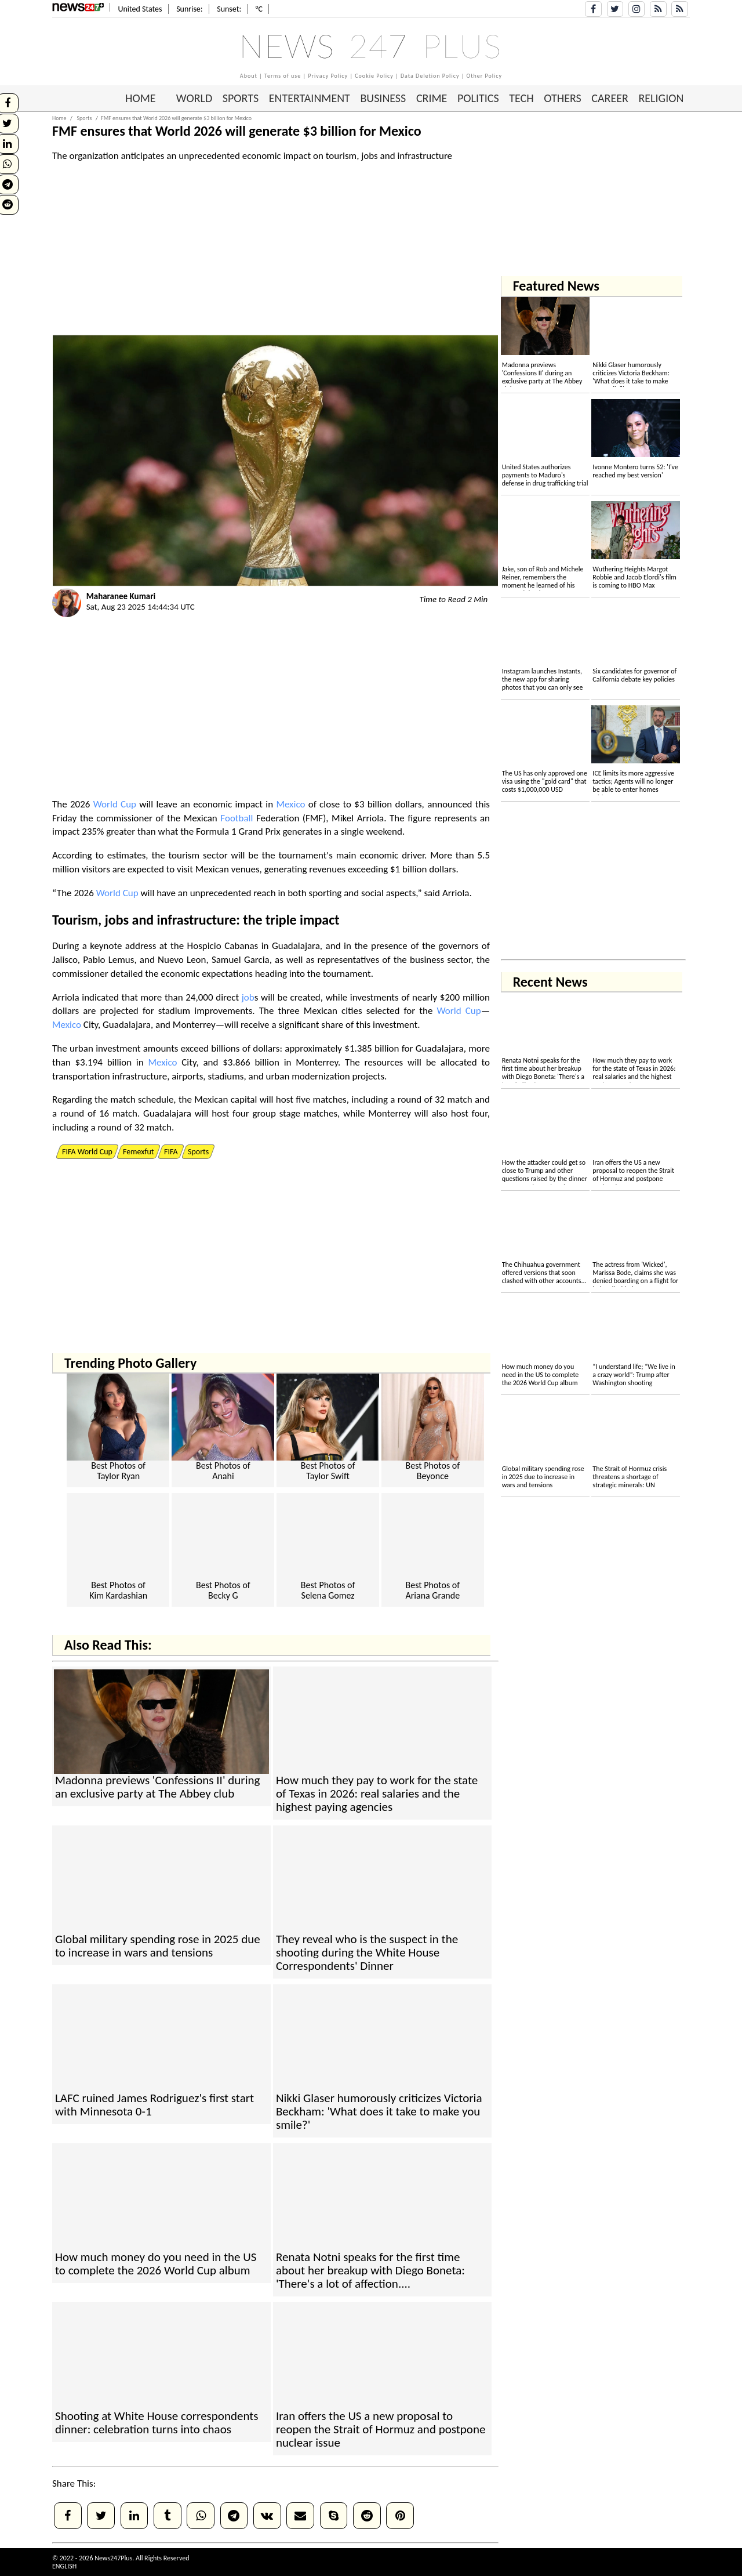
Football (236, 818)
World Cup (114, 804)
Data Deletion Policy (430, 75)
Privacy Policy (328, 75)
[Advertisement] (275, 254)
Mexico (290, 804)
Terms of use (282, 75)
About (248, 75)
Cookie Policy (374, 75)
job (114, 919)
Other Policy (485, 75)
